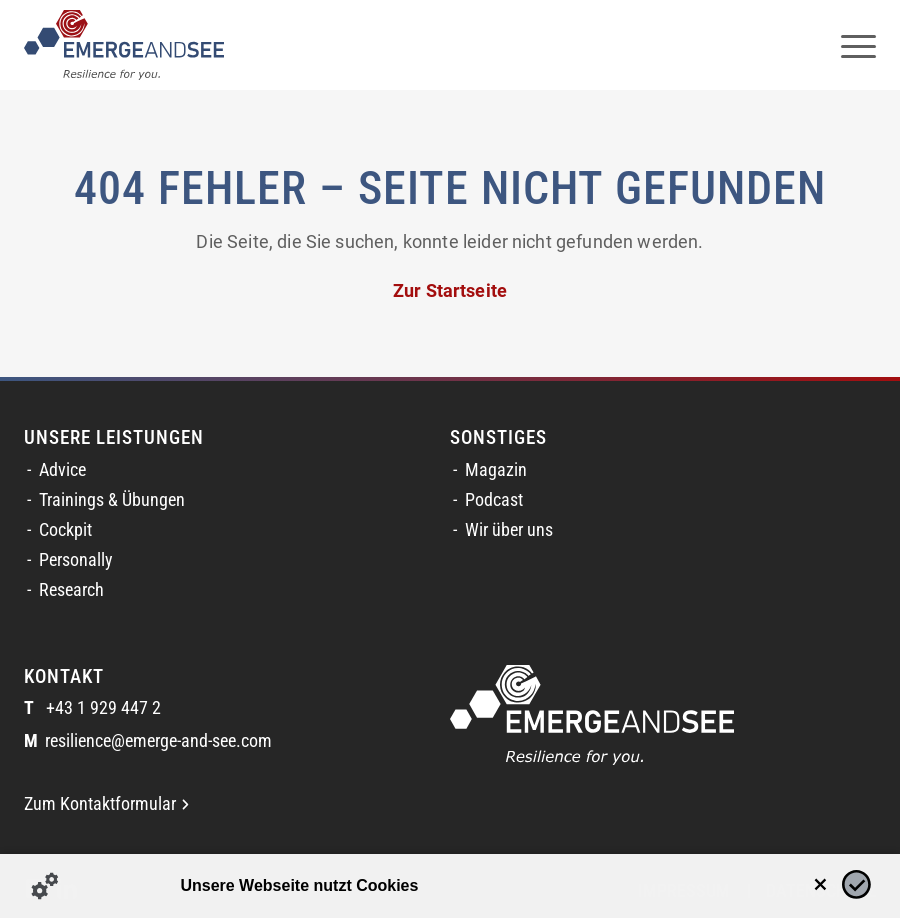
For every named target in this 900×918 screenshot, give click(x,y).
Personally (76, 560)
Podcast (494, 500)
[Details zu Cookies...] (45, 886)
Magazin (496, 470)
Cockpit (65, 530)
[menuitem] (848, 45)
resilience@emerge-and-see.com (148, 741)
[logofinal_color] (124, 45)
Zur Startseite (450, 291)
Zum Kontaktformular (106, 804)
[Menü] (848, 45)
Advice (62, 470)
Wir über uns (509, 530)
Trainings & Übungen (112, 500)
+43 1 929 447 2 (92, 708)
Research (71, 590)
